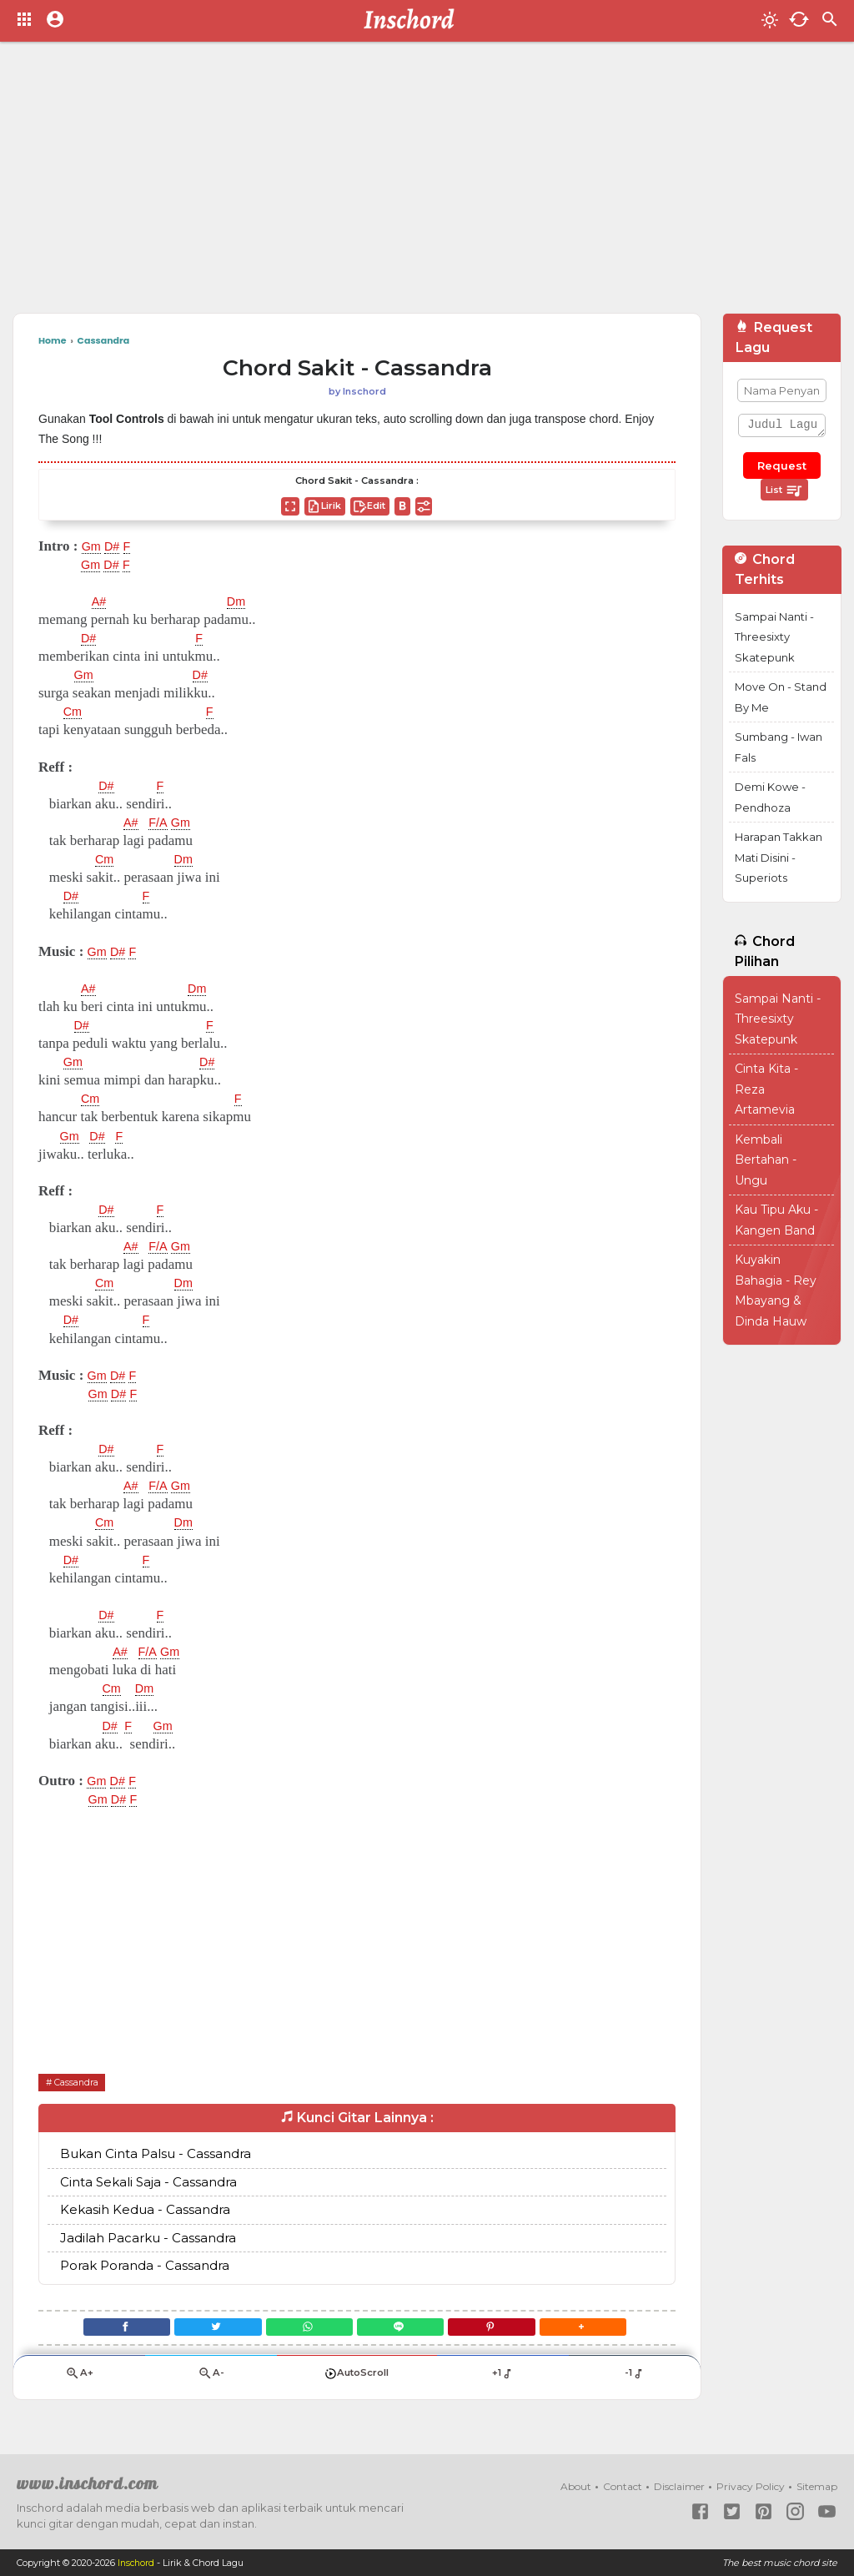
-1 (634, 2379)
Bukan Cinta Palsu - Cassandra (155, 2154)
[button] (604, 2329)
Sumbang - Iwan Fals (778, 747)
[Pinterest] (505, 2329)
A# (100, 601)
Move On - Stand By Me (780, 697)
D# (117, 546)
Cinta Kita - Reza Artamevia (766, 1089)
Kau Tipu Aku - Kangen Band (776, 1220)
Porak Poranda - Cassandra (144, 2266)
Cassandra (81, 2081)
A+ (79, 2380)
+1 (502, 2379)
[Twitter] (206, 2329)
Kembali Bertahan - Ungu (765, 1160)
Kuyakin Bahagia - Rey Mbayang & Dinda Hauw (775, 1290)
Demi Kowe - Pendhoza (770, 797)
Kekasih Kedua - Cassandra (145, 2210)
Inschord (137, 2562)
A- (211, 2380)
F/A (162, 822)
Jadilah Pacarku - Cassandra (148, 2238)
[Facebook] (105, 2329)
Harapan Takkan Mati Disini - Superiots (778, 857)
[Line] (405, 2329)
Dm (240, 601)
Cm (74, 711)
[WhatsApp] (305, 2329)
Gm (93, 546)
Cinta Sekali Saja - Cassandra (148, 2182)
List (784, 490)
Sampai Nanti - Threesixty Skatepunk (774, 637)
